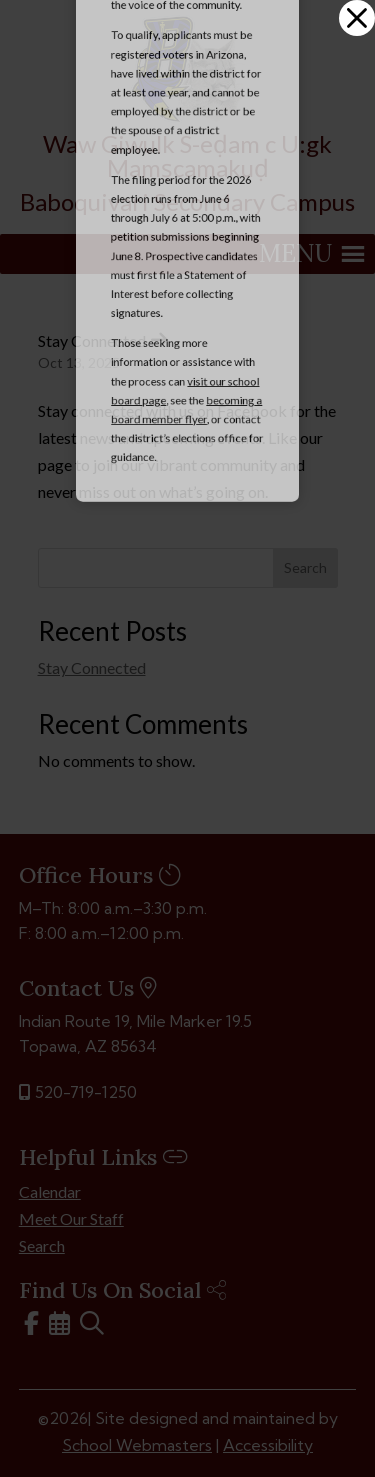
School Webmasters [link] (137, 1445)
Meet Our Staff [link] (71, 1218)
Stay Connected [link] (92, 340)
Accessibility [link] (268, 1445)
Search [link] (42, 1245)
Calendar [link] (50, 1191)
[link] (188, 116)
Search (305, 567)
